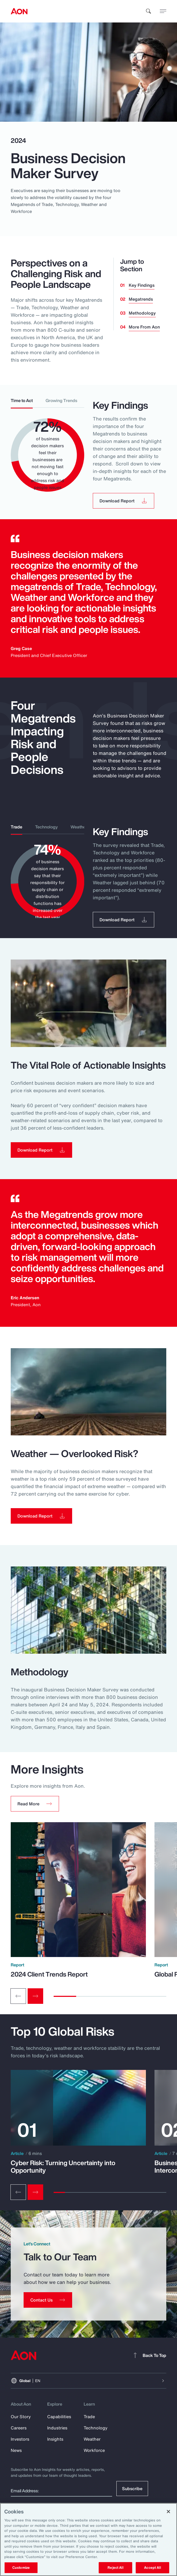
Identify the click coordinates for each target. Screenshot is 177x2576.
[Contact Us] (48, 2300)
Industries (57, 2428)
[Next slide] (35, 1996)
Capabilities (59, 2416)
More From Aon (144, 327)
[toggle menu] (163, 11)
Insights (55, 2439)
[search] (148, 11)
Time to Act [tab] (22, 401)
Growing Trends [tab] (61, 401)
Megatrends (141, 299)
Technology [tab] (46, 827)
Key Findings (141, 285)
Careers (19, 2428)
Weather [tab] (79, 827)
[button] (123, 501)
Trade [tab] (16, 827)
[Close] (168, 2511)
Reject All (115, 2567)
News (16, 2450)
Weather (92, 2439)
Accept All (152, 2567)
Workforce (94, 2450)
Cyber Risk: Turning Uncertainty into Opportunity (63, 2166)
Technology (96, 2428)
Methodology (142, 313)
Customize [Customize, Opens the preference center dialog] (21, 2567)
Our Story (21, 2416)
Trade (89, 2416)
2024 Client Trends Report (49, 1974)
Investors (20, 2439)
